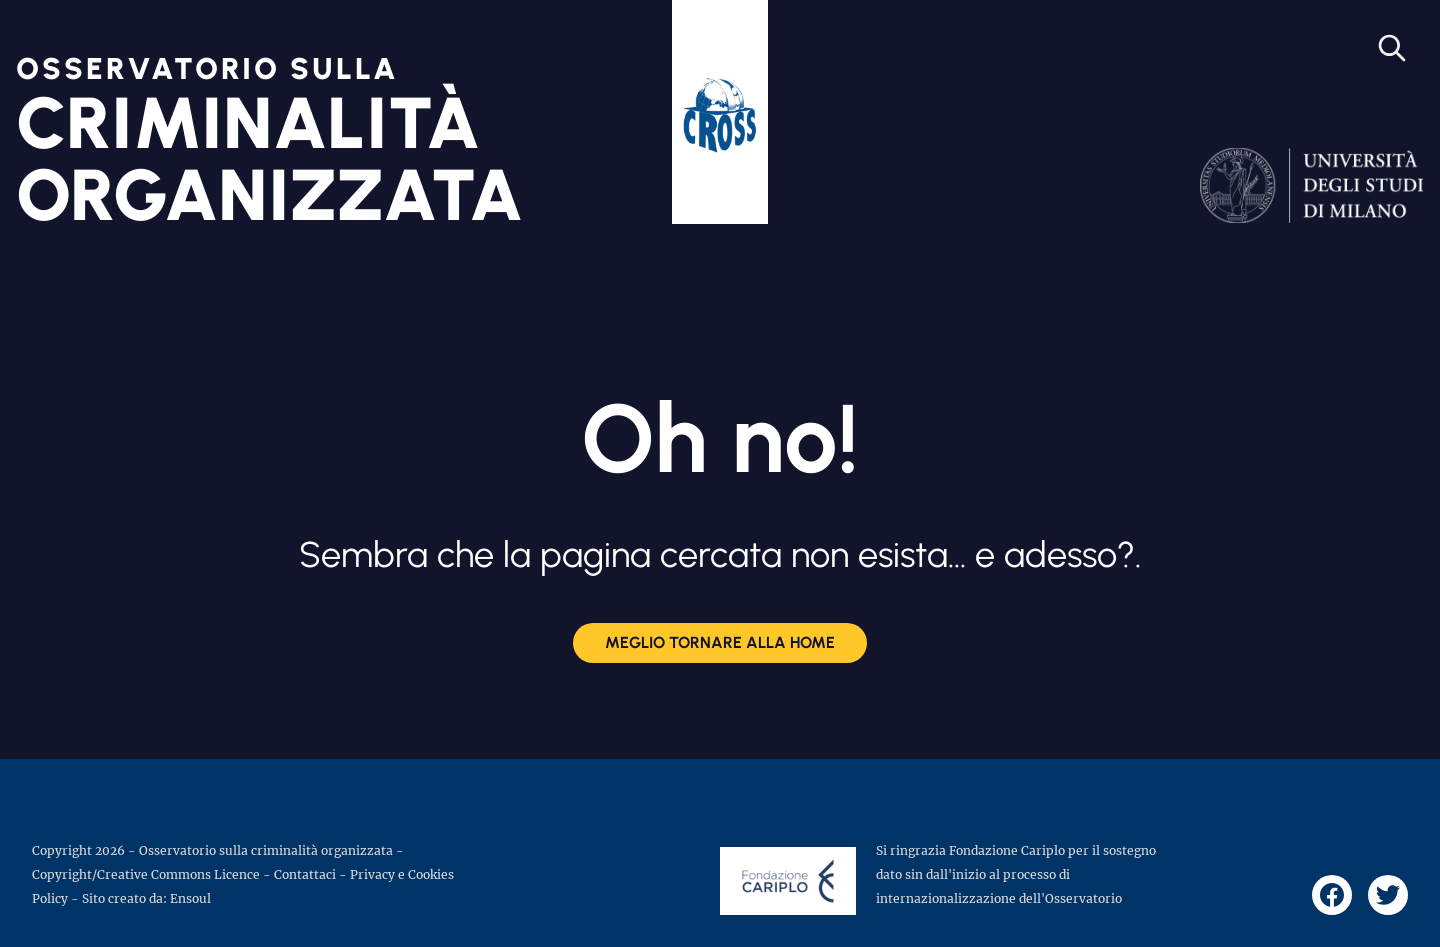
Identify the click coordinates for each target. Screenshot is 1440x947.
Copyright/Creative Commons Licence (146, 874)
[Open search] (1392, 48)
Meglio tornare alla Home (720, 642)
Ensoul (190, 898)
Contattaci (305, 874)
